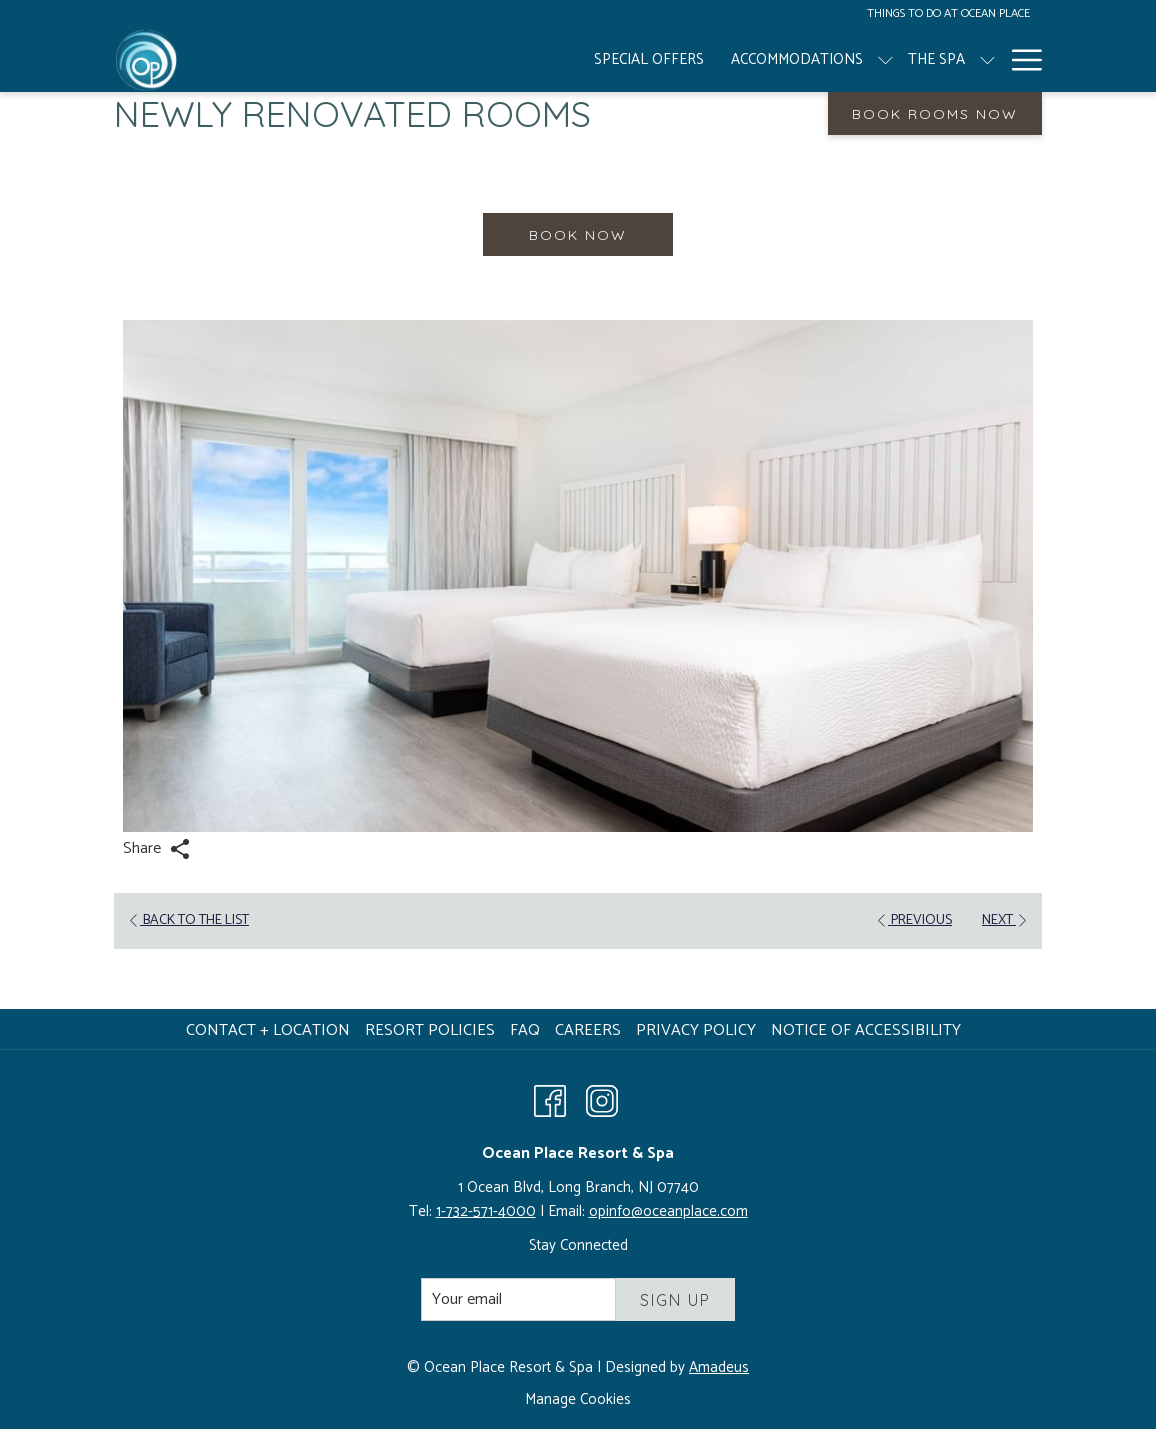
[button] (578, 576)
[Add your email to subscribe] (518, 1299)
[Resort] (696, 60)
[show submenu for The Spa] (646, 60)
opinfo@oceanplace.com (668, 1211)
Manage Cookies (578, 1400)
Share (156, 849)
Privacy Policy (696, 1030)
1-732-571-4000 (486, 1211)
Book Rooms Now (935, 114)
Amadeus (719, 1367)
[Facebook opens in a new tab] (550, 1100)
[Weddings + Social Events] (866, 60)
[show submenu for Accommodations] (543, 60)
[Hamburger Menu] (1019, 60)
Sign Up (675, 1300)
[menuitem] (270, 1031)
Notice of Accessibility (866, 1030)
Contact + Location (268, 1030)
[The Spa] (594, 60)
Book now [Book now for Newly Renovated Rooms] (578, 235)
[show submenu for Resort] (745, 60)
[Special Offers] (308, 60)
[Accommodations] (455, 60)
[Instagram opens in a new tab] (602, 1100)
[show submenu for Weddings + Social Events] (987, 60)
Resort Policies (430, 1030)
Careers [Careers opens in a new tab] (590, 1030)
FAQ (525, 1030)
